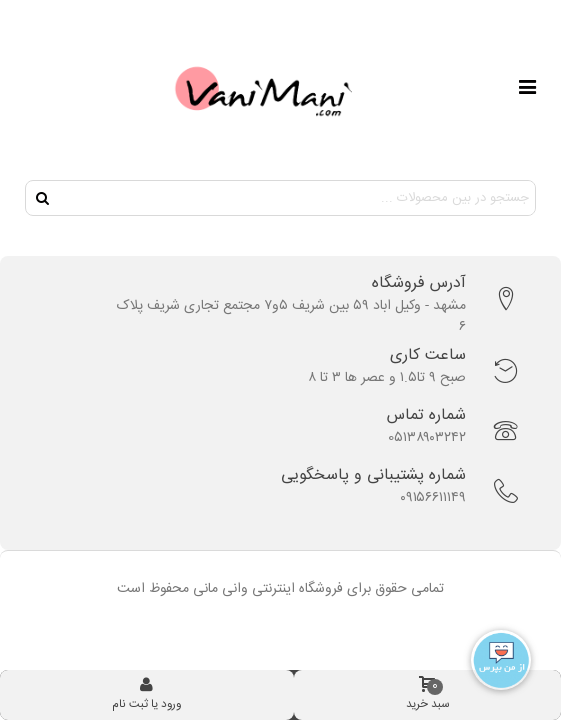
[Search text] (297, 198)
